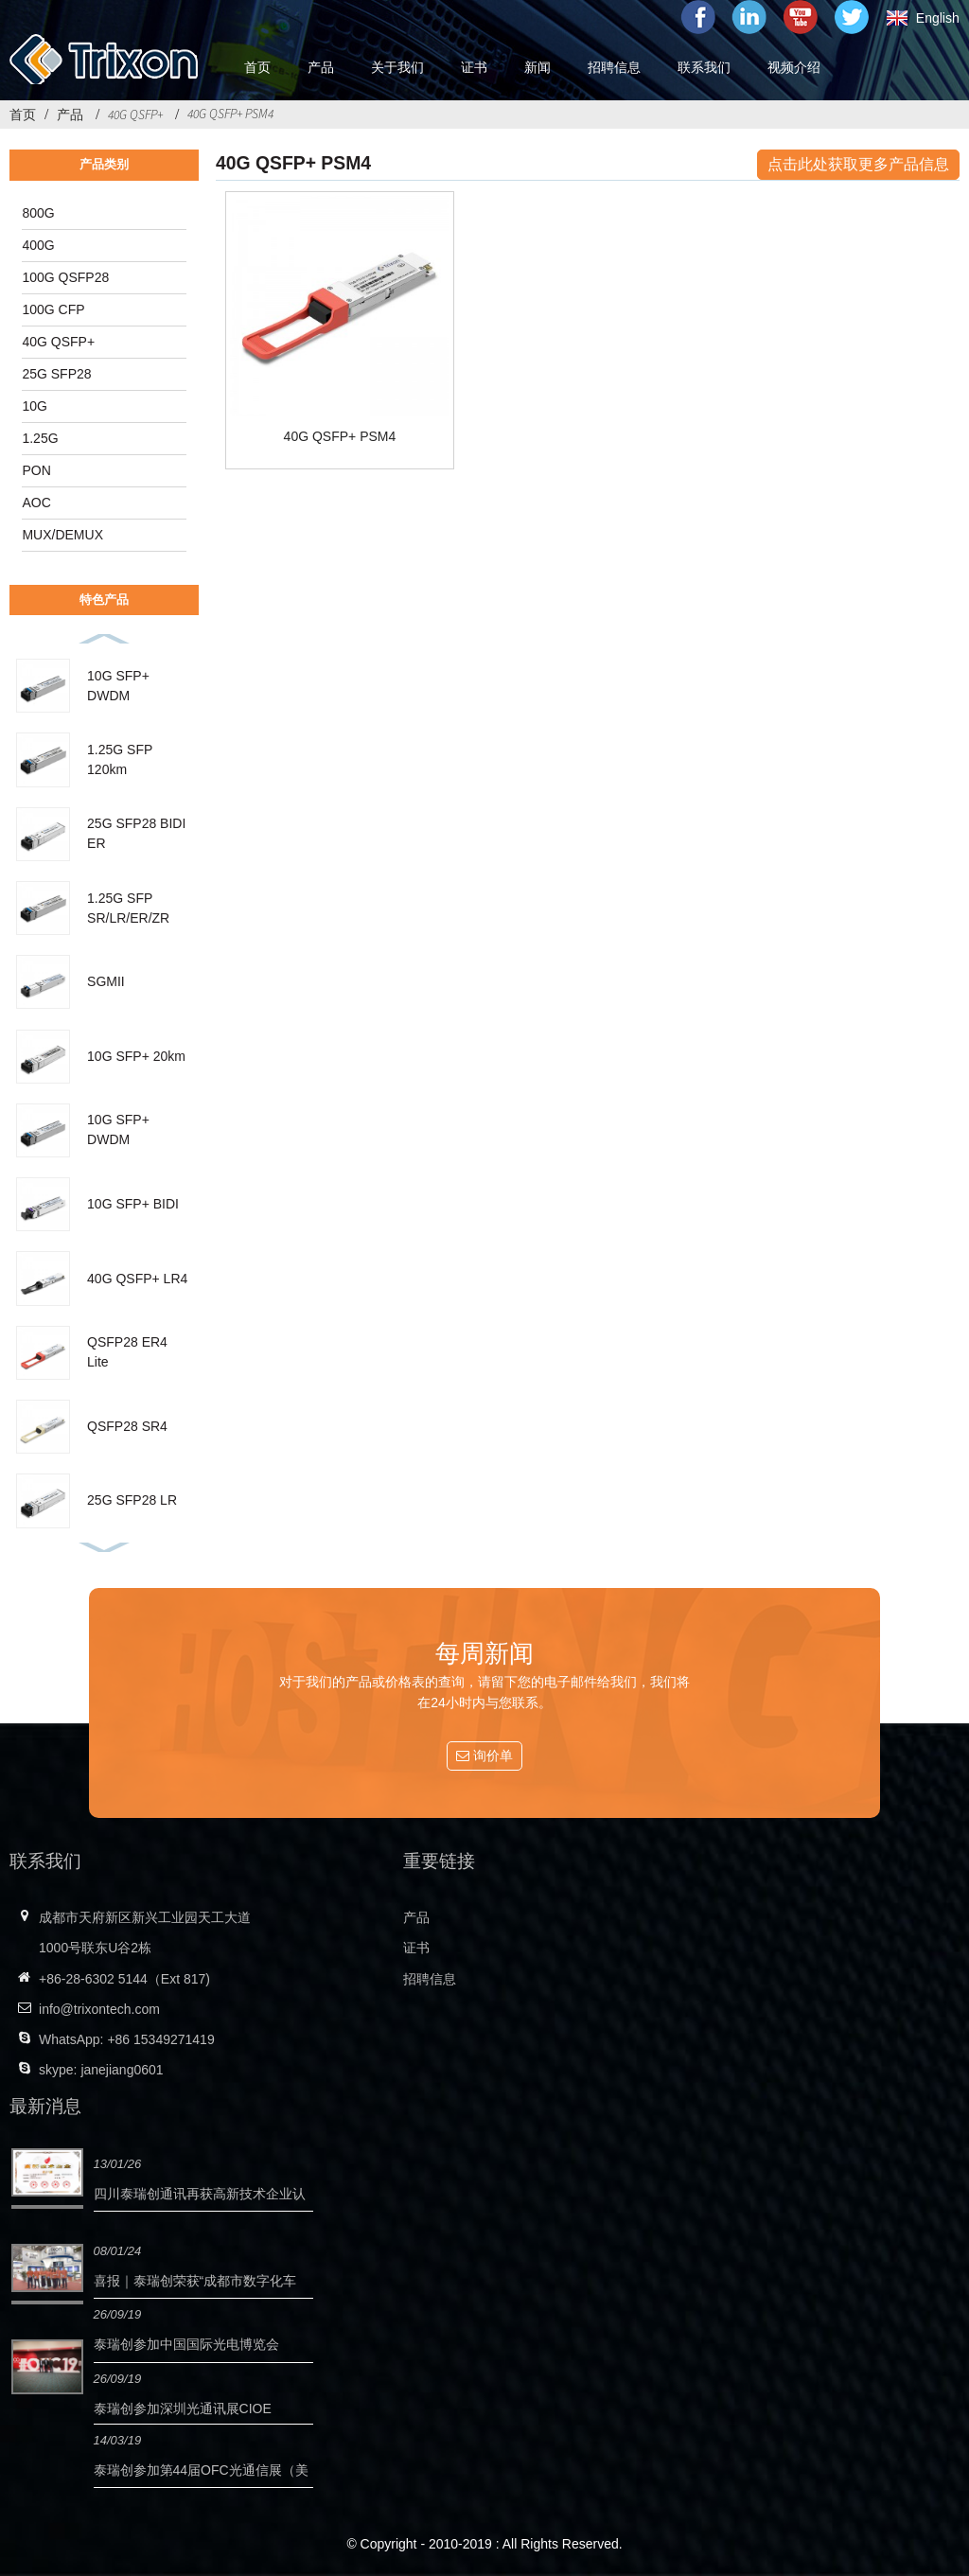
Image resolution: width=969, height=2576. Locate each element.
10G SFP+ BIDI (133, 1203)
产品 (70, 114)
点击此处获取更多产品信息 (858, 164)
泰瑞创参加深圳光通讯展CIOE (183, 2408)
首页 (22, 114)
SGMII (106, 981)
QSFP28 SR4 (127, 1426)
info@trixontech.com (99, 2009)
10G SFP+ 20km (136, 1056)
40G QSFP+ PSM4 (230, 113)
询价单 (493, 1755)
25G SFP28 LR (132, 1500)
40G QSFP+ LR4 (137, 1278)
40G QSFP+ (135, 114)
